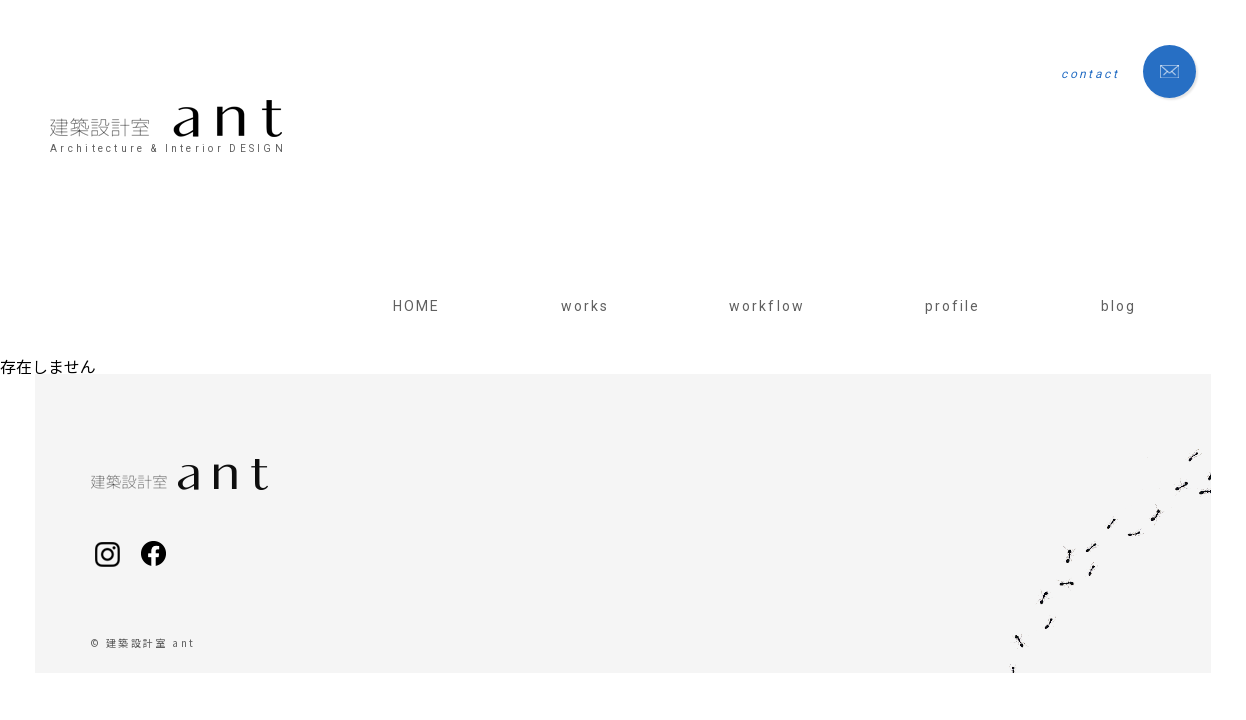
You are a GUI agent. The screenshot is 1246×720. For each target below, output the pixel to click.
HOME (416, 306)
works (585, 306)
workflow (767, 306)
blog (1118, 306)
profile (953, 306)
